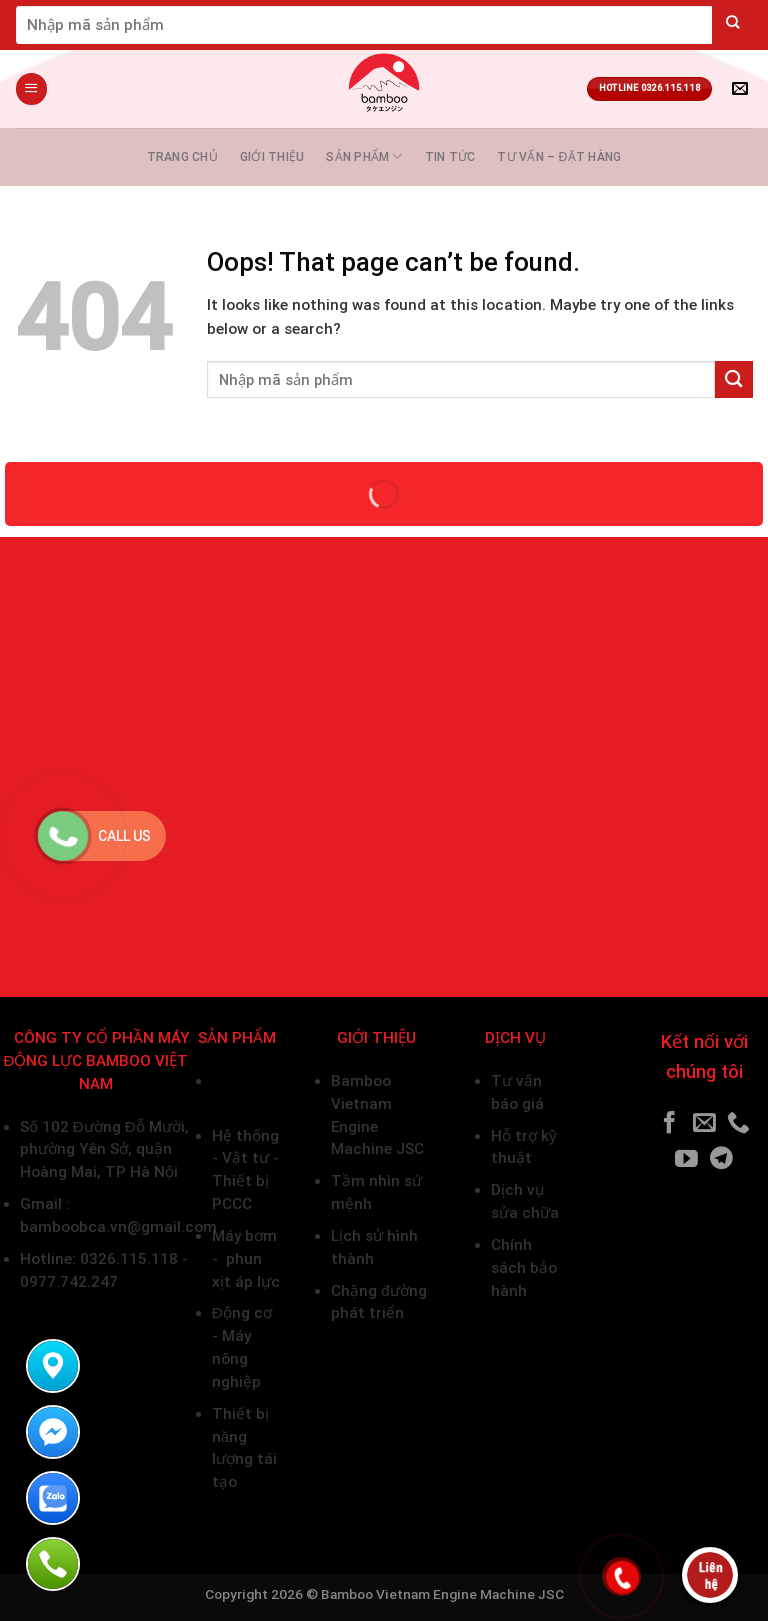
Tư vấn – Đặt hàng (559, 157)
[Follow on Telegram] (721, 1160)
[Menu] (31, 88)
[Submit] (733, 25)
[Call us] (738, 1124)
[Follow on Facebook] (669, 1124)
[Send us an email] (704, 1124)
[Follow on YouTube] (686, 1160)
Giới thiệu (272, 157)
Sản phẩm (364, 156)
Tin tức (450, 157)
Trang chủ (182, 157)
